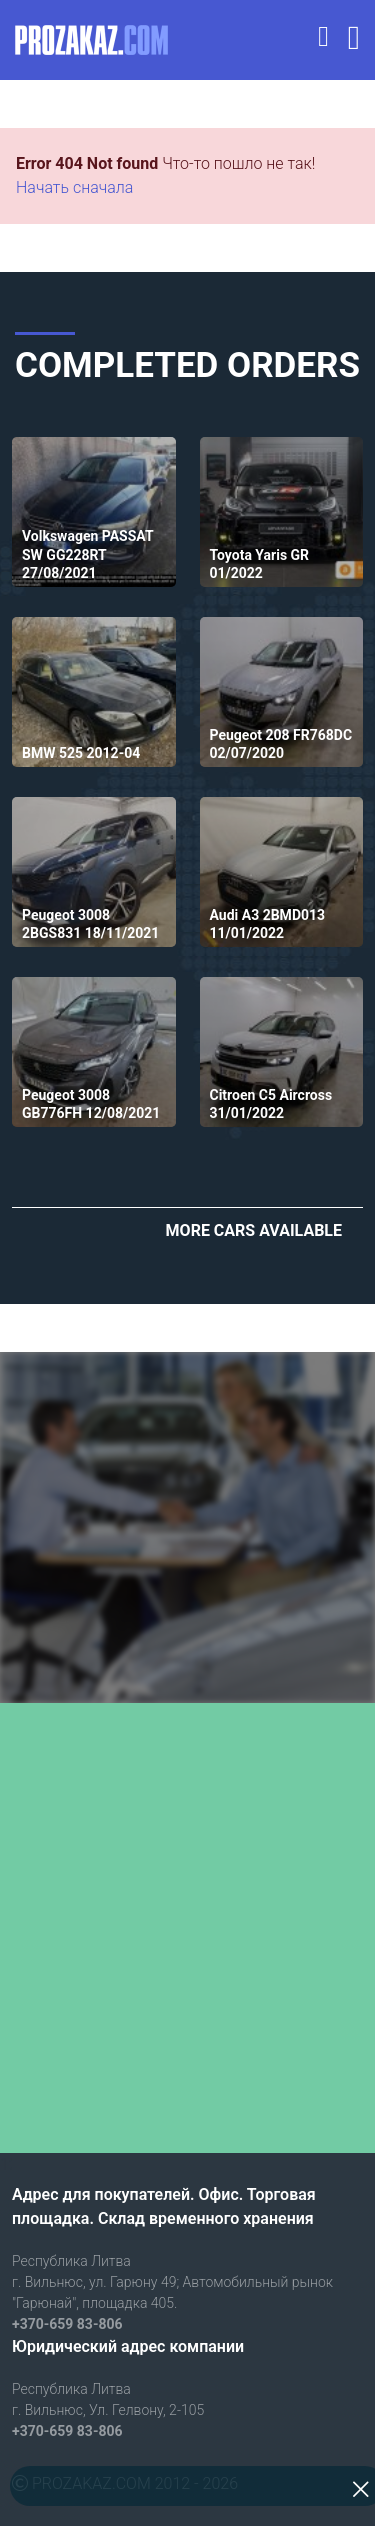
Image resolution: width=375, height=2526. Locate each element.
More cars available (254, 1230)
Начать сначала (74, 187)
